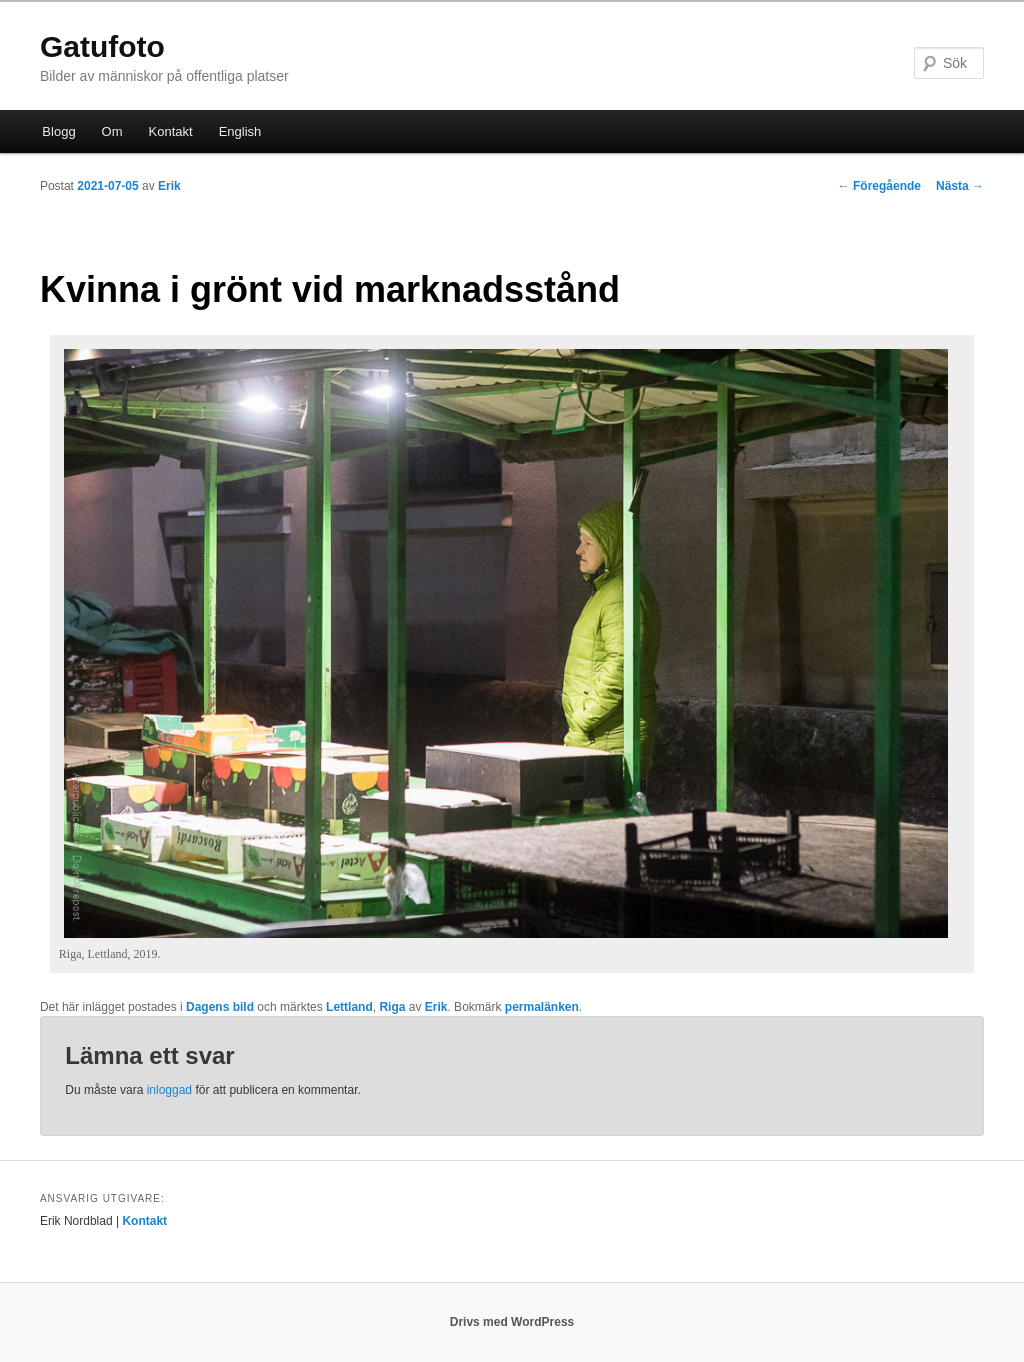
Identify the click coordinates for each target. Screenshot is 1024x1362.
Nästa (960, 186)
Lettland (349, 1007)
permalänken (542, 1007)
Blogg (58, 131)
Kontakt (171, 131)
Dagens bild (220, 1007)
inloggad (169, 1090)
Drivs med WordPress (512, 1322)
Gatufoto (102, 46)
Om (112, 131)
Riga (392, 1007)
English (240, 131)
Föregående (879, 186)
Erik (169, 186)
